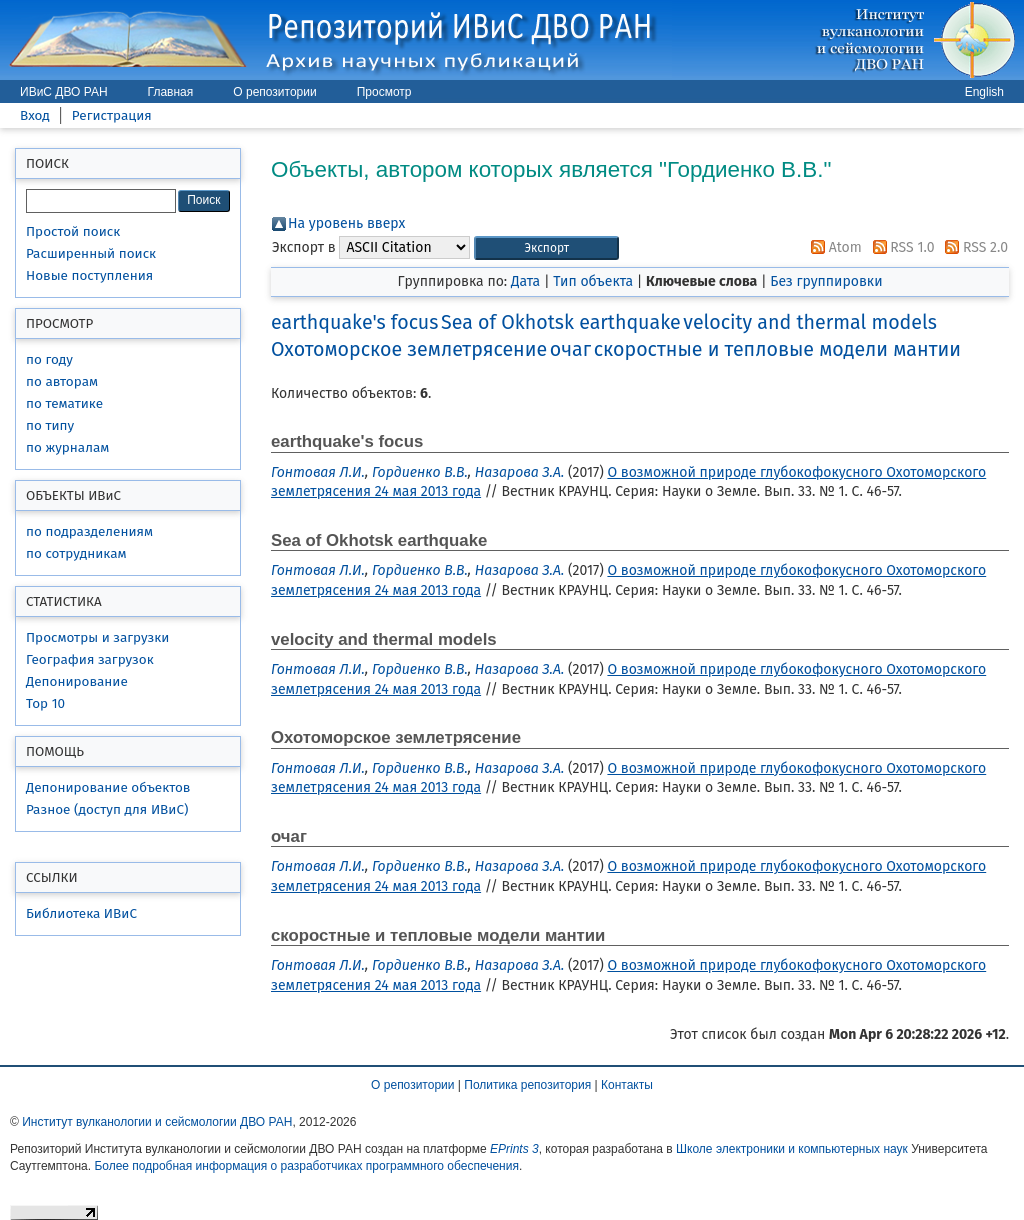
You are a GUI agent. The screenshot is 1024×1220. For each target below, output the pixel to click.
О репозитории (274, 92)
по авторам (62, 381)
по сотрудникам (76, 553)
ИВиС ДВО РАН (64, 92)
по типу (50, 425)
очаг (570, 349)
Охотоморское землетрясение (409, 349)
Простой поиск (73, 231)
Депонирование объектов (108, 787)
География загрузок (90, 659)
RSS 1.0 (900, 247)
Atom (833, 247)
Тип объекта (593, 281)
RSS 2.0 (973, 247)
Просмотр (384, 92)
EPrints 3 (514, 1149)
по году (49, 359)
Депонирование (77, 681)
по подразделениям (89, 531)
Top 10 (45, 703)
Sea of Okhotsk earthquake (561, 322)
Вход (35, 115)
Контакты (627, 1085)
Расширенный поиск (91, 253)
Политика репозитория (527, 1085)
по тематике (64, 403)
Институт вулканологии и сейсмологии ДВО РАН (157, 1122)
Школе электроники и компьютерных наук (792, 1149)
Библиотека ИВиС (81, 913)
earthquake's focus (354, 322)
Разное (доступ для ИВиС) (107, 809)
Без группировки (826, 281)
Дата (525, 281)
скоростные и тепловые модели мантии (777, 349)
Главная (171, 92)
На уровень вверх (346, 223)
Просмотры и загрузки (97, 637)
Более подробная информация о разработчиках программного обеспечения (306, 1166)
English (984, 92)
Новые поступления (89, 275)
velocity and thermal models (810, 322)
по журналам (67, 447)
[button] (546, 248)
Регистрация (112, 115)
